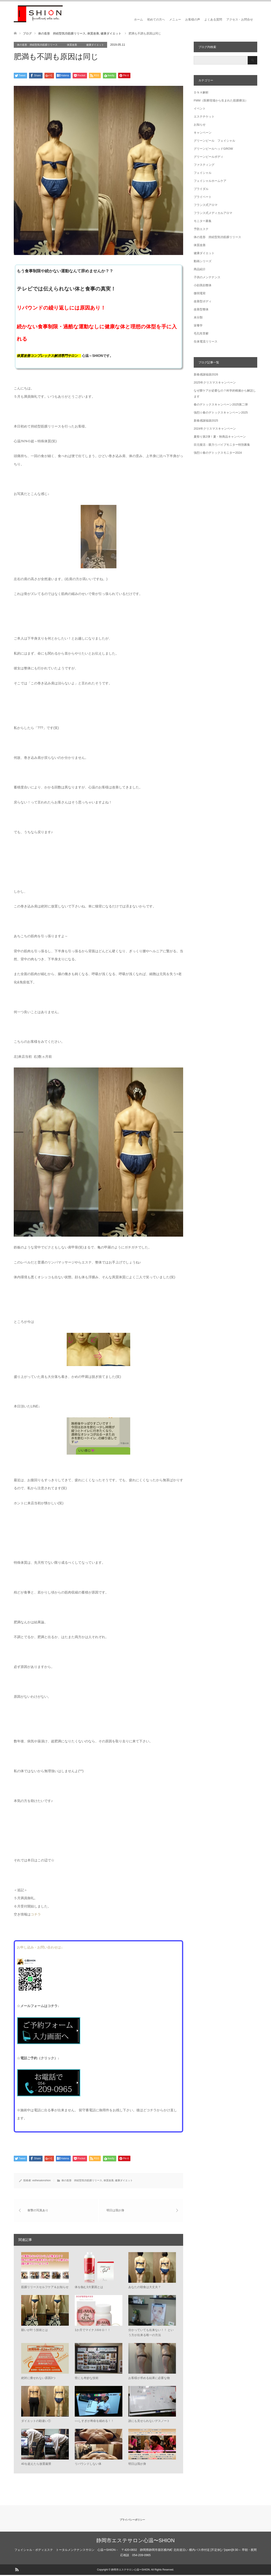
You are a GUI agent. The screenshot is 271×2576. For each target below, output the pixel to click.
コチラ (36, 1914)
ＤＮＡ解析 (201, 92)
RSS (16, 2569)
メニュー (175, 19)
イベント (200, 108)
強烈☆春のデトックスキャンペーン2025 (221, 412)
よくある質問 (213, 19)
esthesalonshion (41, 2180)
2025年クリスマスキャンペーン (215, 382)
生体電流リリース (205, 341)
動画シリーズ (203, 261)
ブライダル (201, 188)
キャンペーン (203, 132)
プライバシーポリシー (132, 2520)
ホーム (138, 19)
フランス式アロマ (205, 205)
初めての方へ (156, 19)
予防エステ (201, 229)
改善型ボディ (203, 301)
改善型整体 (201, 309)
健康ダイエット (95, 44)
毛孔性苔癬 (201, 333)
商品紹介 (200, 269)
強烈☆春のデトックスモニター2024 (218, 452)
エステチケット (204, 116)
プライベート (203, 197)
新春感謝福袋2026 (206, 374)
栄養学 (198, 325)
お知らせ (200, 124)
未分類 (198, 317)
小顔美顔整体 (203, 285)
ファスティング (204, 164)
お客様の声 (192, 19)
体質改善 (72, 44)
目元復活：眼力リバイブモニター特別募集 (222, 444)
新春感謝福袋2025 (206, 420)
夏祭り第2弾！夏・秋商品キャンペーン (220, 436)
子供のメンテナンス (207, 277)
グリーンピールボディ (208, 156)
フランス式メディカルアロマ (213, 213)
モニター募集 (203, 221)
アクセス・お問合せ (239, 19)
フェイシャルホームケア (210, 180)
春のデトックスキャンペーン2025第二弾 (221, 404)
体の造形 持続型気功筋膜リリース (37, 44)
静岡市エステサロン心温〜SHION (135, 2541)
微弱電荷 (200, 293)
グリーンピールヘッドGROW (213, 148)
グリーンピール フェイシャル (214, 140)
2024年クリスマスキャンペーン (215, 428)
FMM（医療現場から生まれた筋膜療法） (221, 100)
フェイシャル (203, 172)
